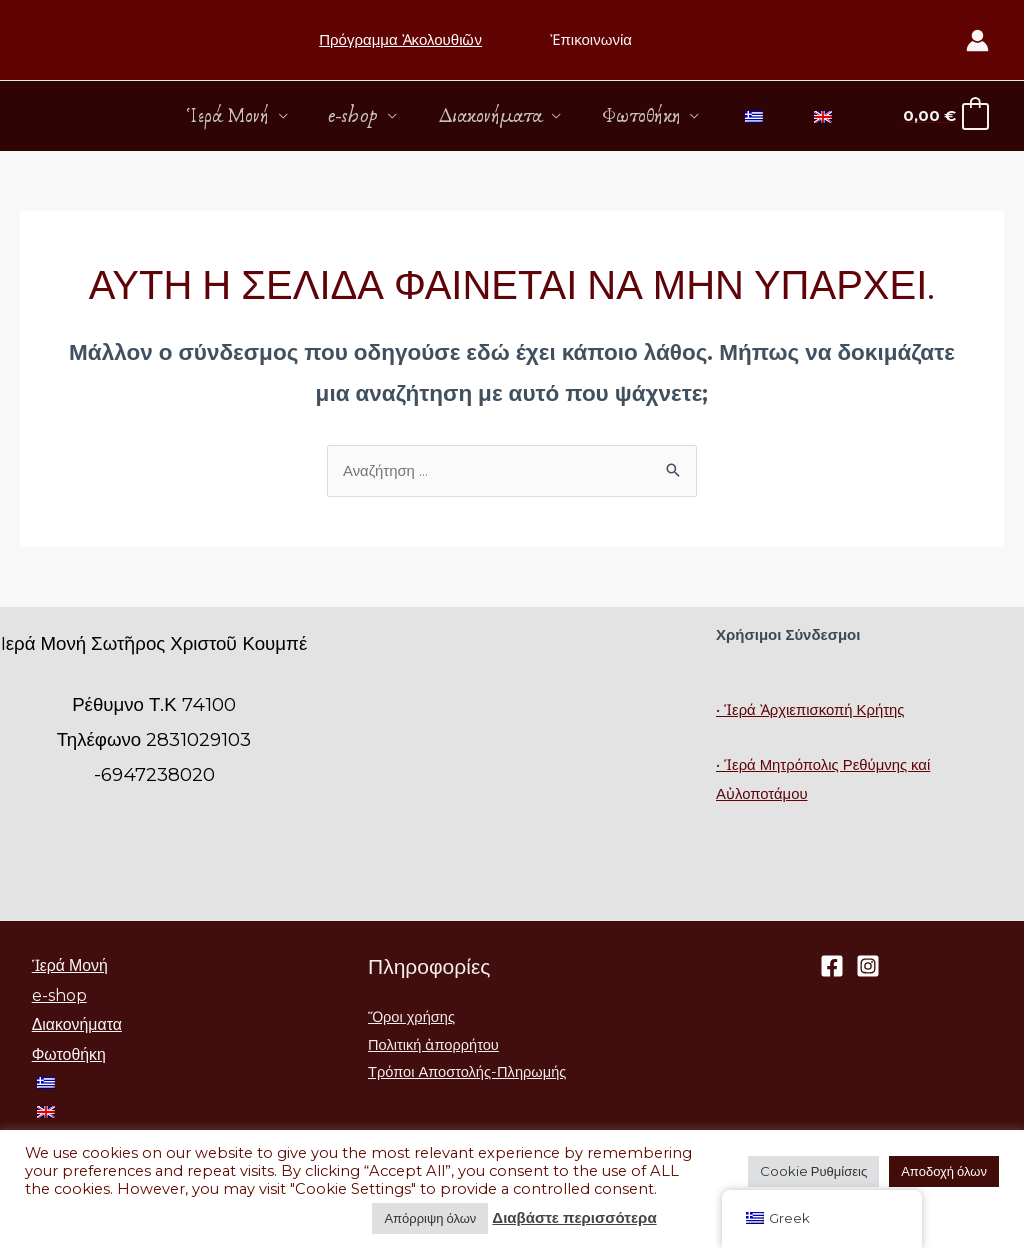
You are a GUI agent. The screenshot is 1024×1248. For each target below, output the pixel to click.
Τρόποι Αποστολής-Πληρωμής (469, 1074)
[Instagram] (868, 967)
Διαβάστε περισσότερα (574, 1217)
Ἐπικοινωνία (588, 39)
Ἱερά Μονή (226, 116)
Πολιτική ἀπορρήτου (435, 1046)
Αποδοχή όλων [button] (944, 1171)
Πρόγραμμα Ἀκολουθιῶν (400, 39)
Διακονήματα (490, 116)
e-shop (352, 116)
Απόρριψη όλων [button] (430, 1218)
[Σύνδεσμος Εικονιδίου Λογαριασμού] (977, 40)
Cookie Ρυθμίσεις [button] (813, 1171)
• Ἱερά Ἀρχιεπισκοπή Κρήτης (811, 710)
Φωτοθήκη (642, 116)
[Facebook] (832, 967)
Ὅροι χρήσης (413, 1018)
